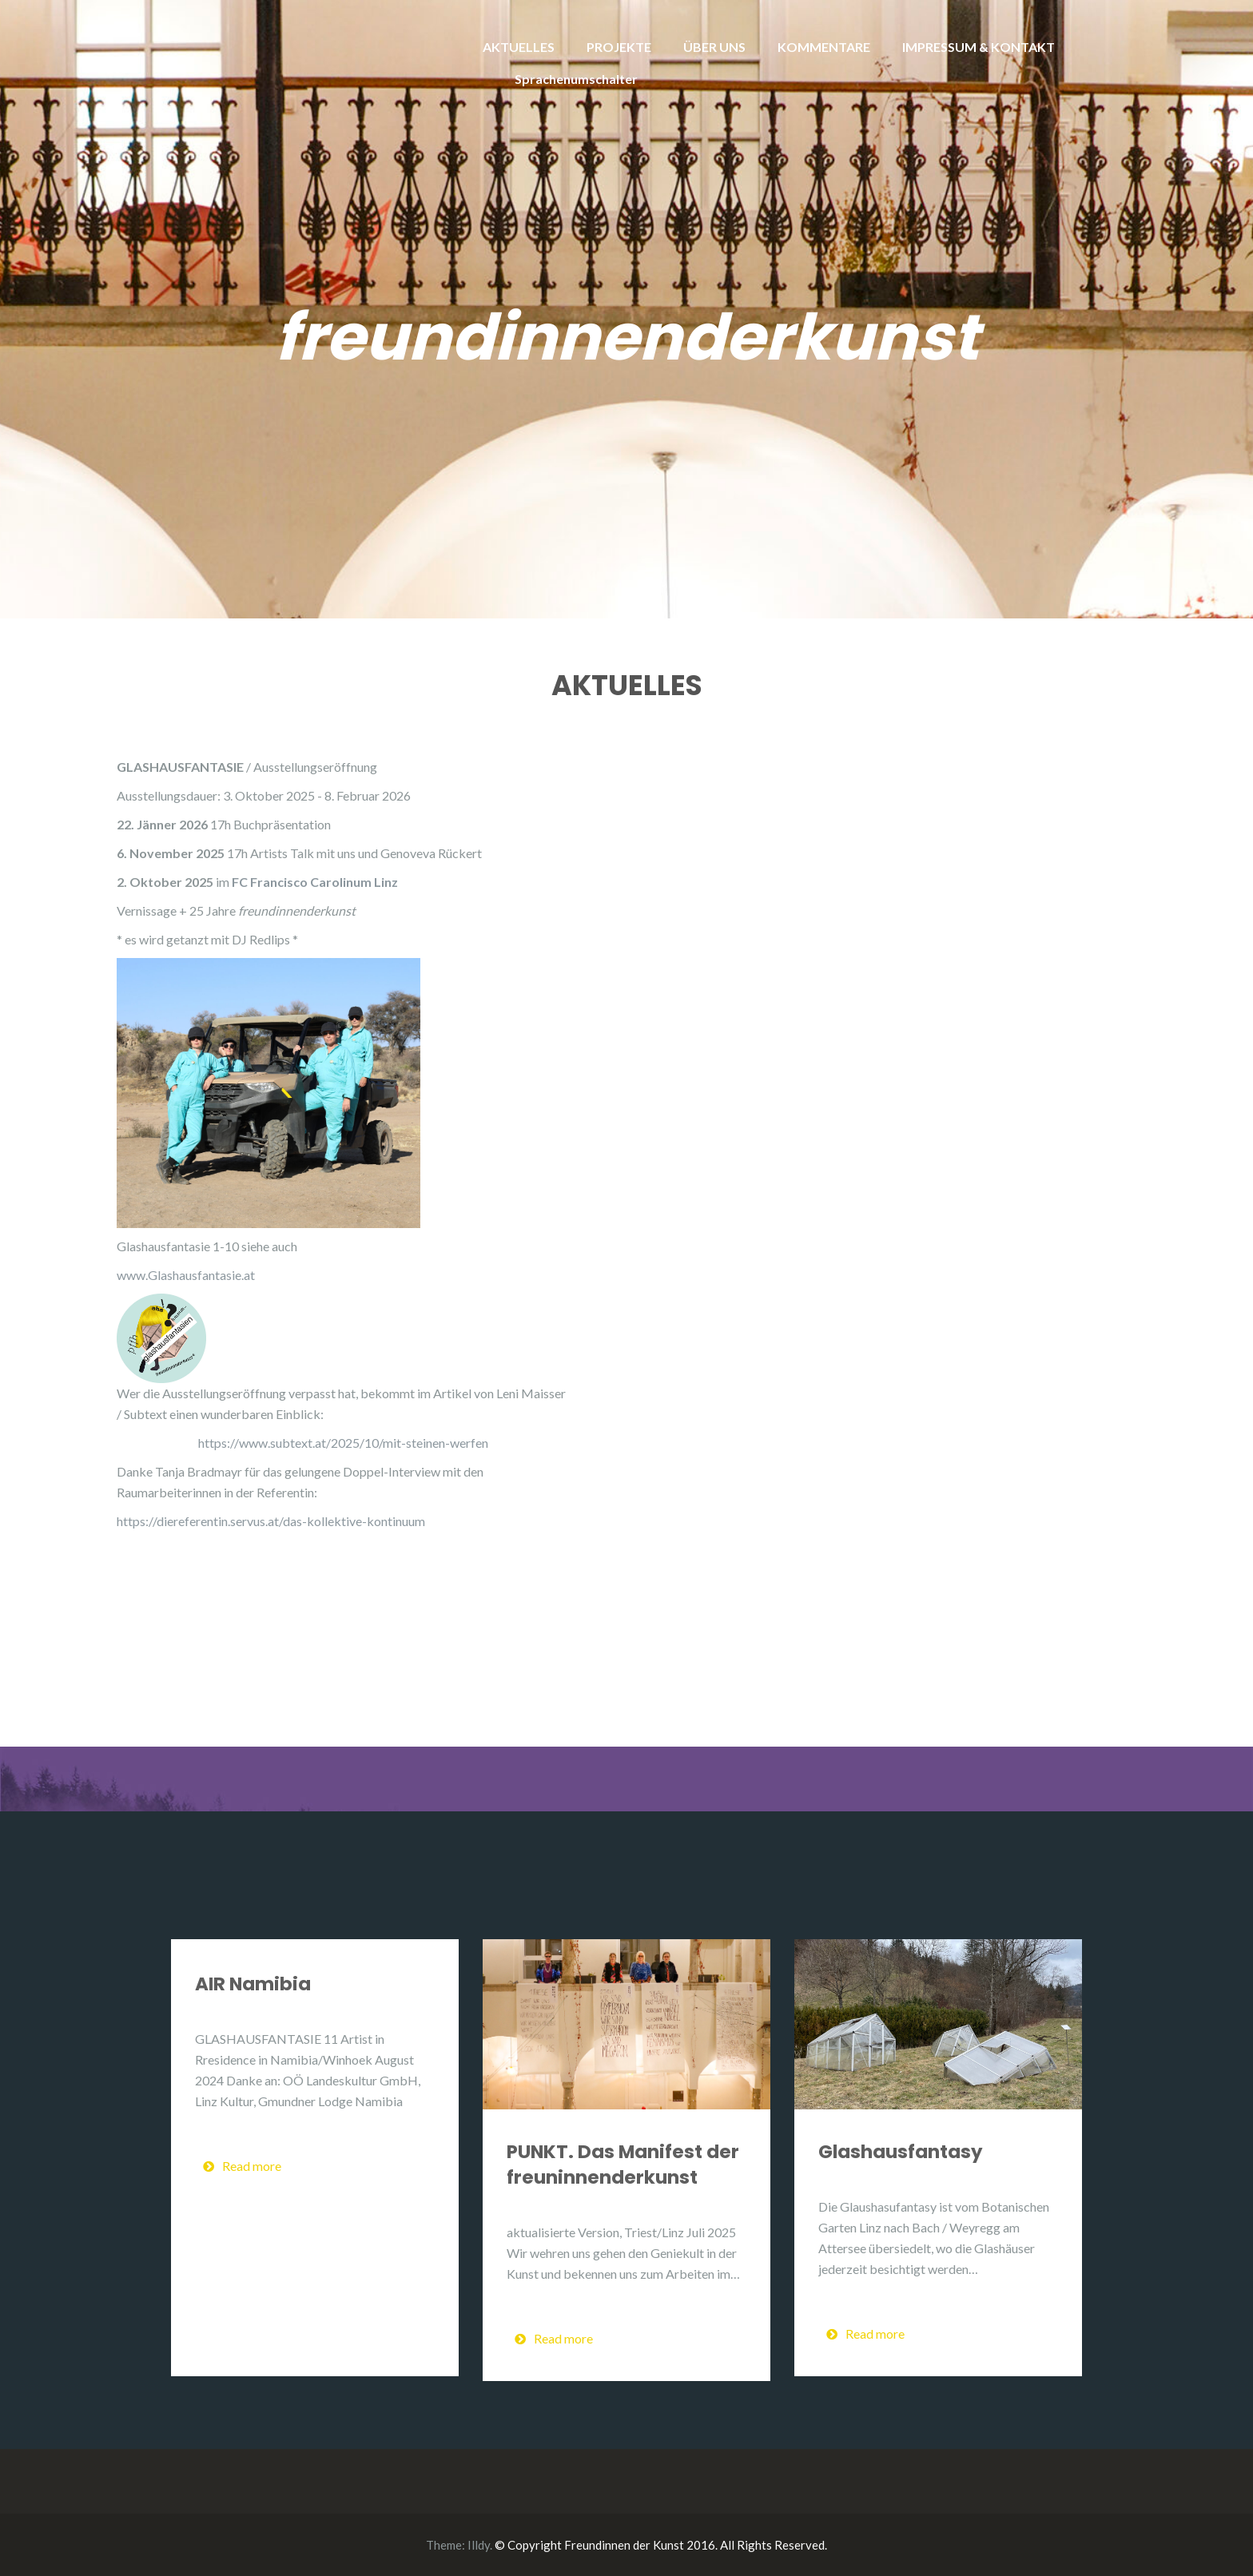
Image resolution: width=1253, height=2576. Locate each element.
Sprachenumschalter (576, 78)
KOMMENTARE (824, 46)
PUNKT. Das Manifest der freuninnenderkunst (623, 2164)
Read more (242, 2165)
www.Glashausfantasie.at (186, 1274)
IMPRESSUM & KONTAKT (978, 46)
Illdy (478, 2545)
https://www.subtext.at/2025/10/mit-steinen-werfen (343, 1442)
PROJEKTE (619, 46)
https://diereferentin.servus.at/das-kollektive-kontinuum (271, 1521)
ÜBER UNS (714, 46)
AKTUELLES (519, 46)
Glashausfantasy (900, 2152)
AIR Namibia (253, 1984)
